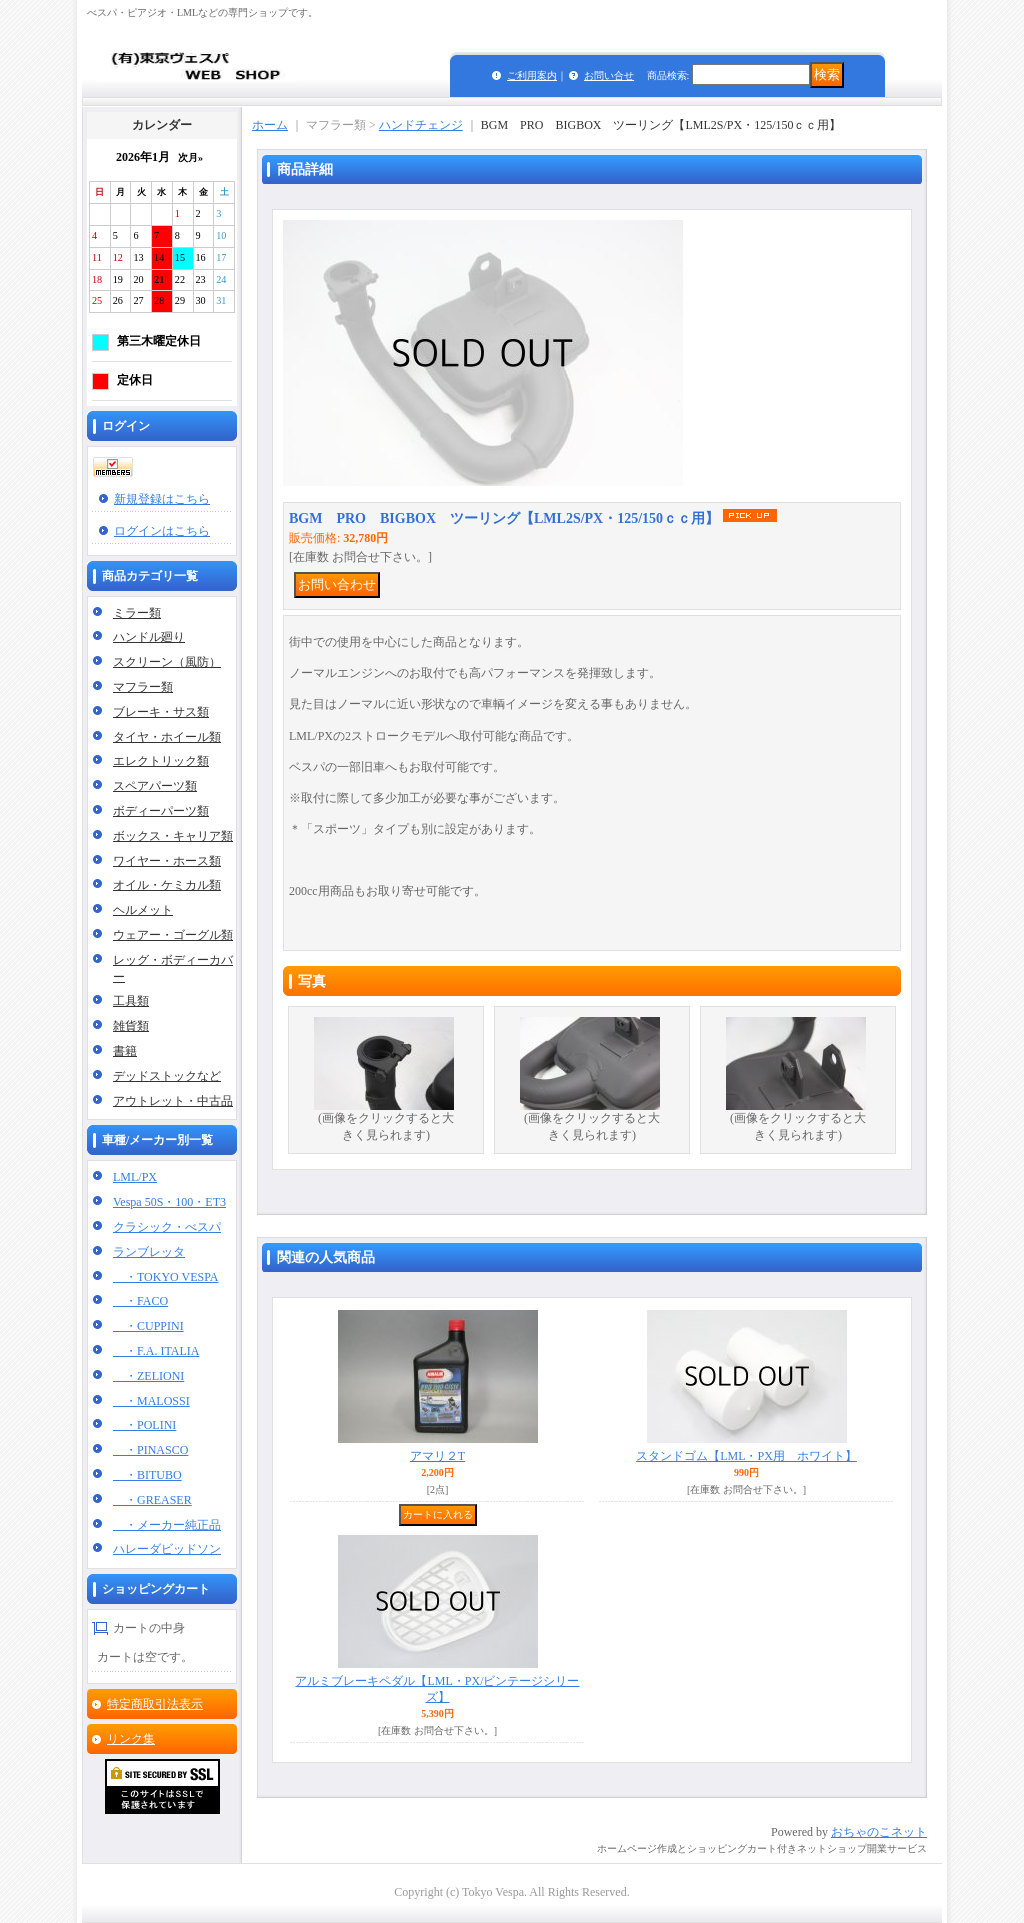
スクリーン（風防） (167, 662)
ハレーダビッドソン (167, 1549)
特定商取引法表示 (155, 1704)
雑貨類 (131, 1026)
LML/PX (135, 1177)
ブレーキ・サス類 (161, 712)
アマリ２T (437, 1456)
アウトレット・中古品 (173, 1101)
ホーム (270, 125)
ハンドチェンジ (421, 125)
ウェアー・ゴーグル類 (173, 935)
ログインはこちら (162, 531)
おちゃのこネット (879, 1832)
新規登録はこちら (162, 499)
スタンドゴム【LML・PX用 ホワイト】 (746, 1456)
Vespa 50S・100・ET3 (169, 1202)
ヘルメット (143, 910)
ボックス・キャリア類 (173, 836)
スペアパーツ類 (155, 786)
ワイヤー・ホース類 (167, 861)
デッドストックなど (167, 1076)
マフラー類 (143, 687)
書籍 (125, 1051)
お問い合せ (609, 75)
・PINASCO (150, 1450)
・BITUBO (147, 1475)
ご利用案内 (532, 75)
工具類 (131, 1001)
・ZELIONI (148, 1376)
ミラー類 (137, 613)
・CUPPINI (148, 1326)
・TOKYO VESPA (165, 1277)
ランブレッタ (149, 1252)
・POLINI (144, 1425)
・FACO (140, 1301)
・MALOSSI (151, 1401)
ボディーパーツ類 (161, 811)
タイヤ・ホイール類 (167, 737)
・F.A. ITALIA (156, 1351)
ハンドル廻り (149, 637)
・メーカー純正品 (167, 1525)
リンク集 (131, 1739)
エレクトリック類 (161, 761)
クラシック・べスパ (167, 1227)
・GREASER (152, 1500)
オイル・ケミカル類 (167, 885)
